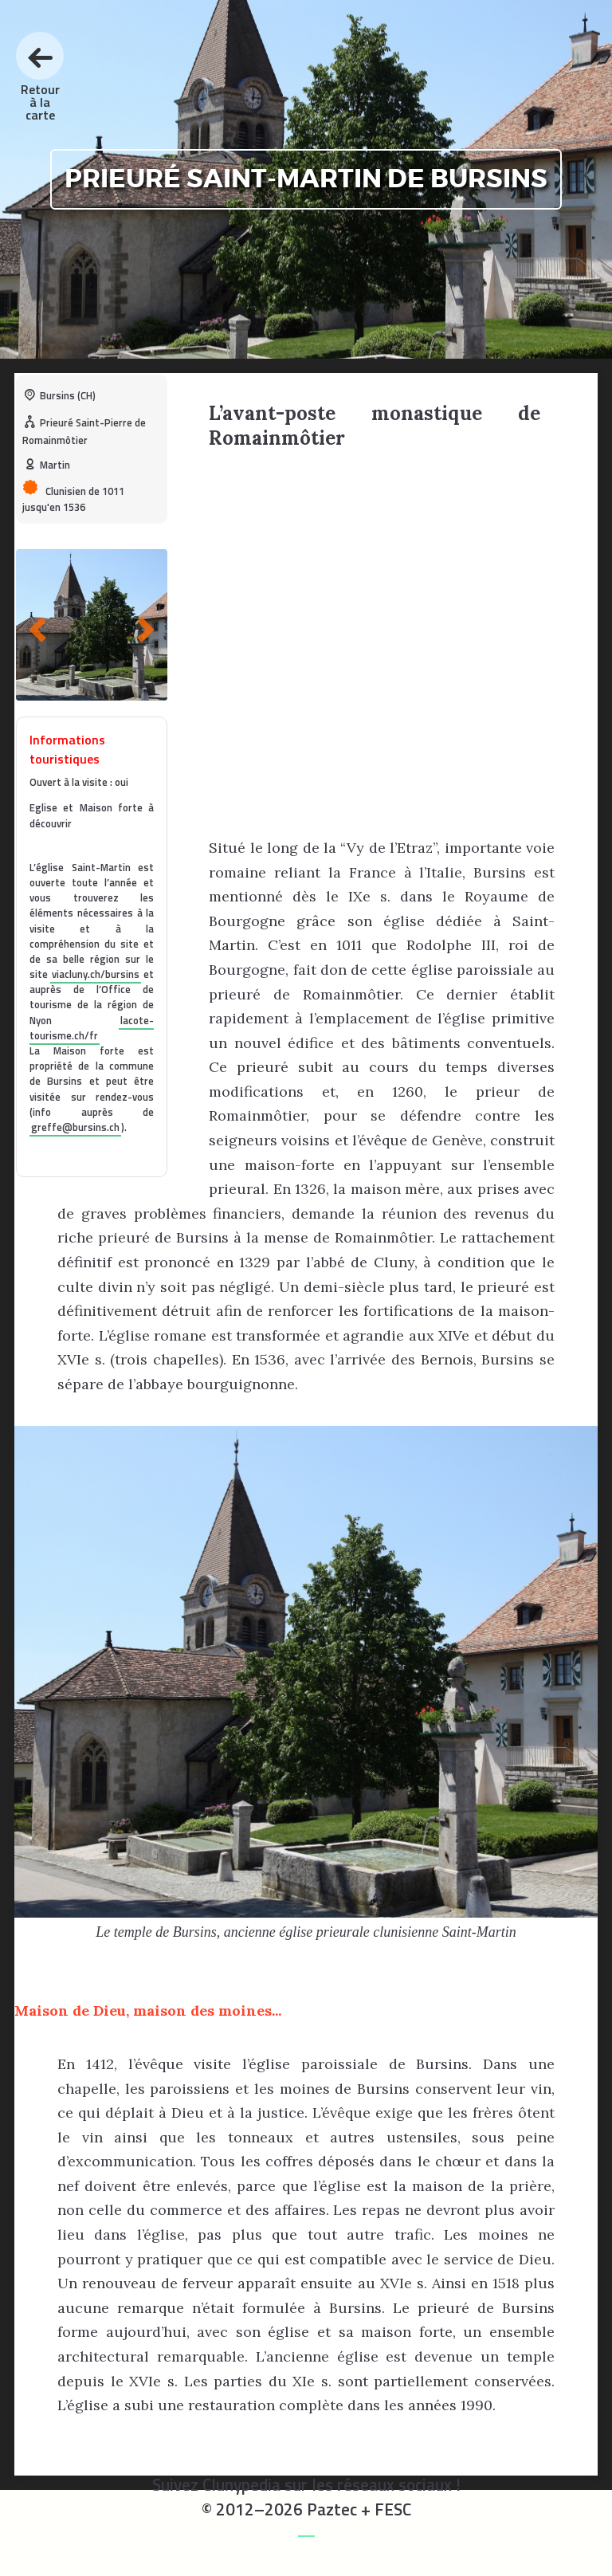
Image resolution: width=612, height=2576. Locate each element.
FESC (393, 2509)
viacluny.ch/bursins (95, 974)
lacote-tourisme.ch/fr (91, 1027)
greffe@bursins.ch (75, 1127)
